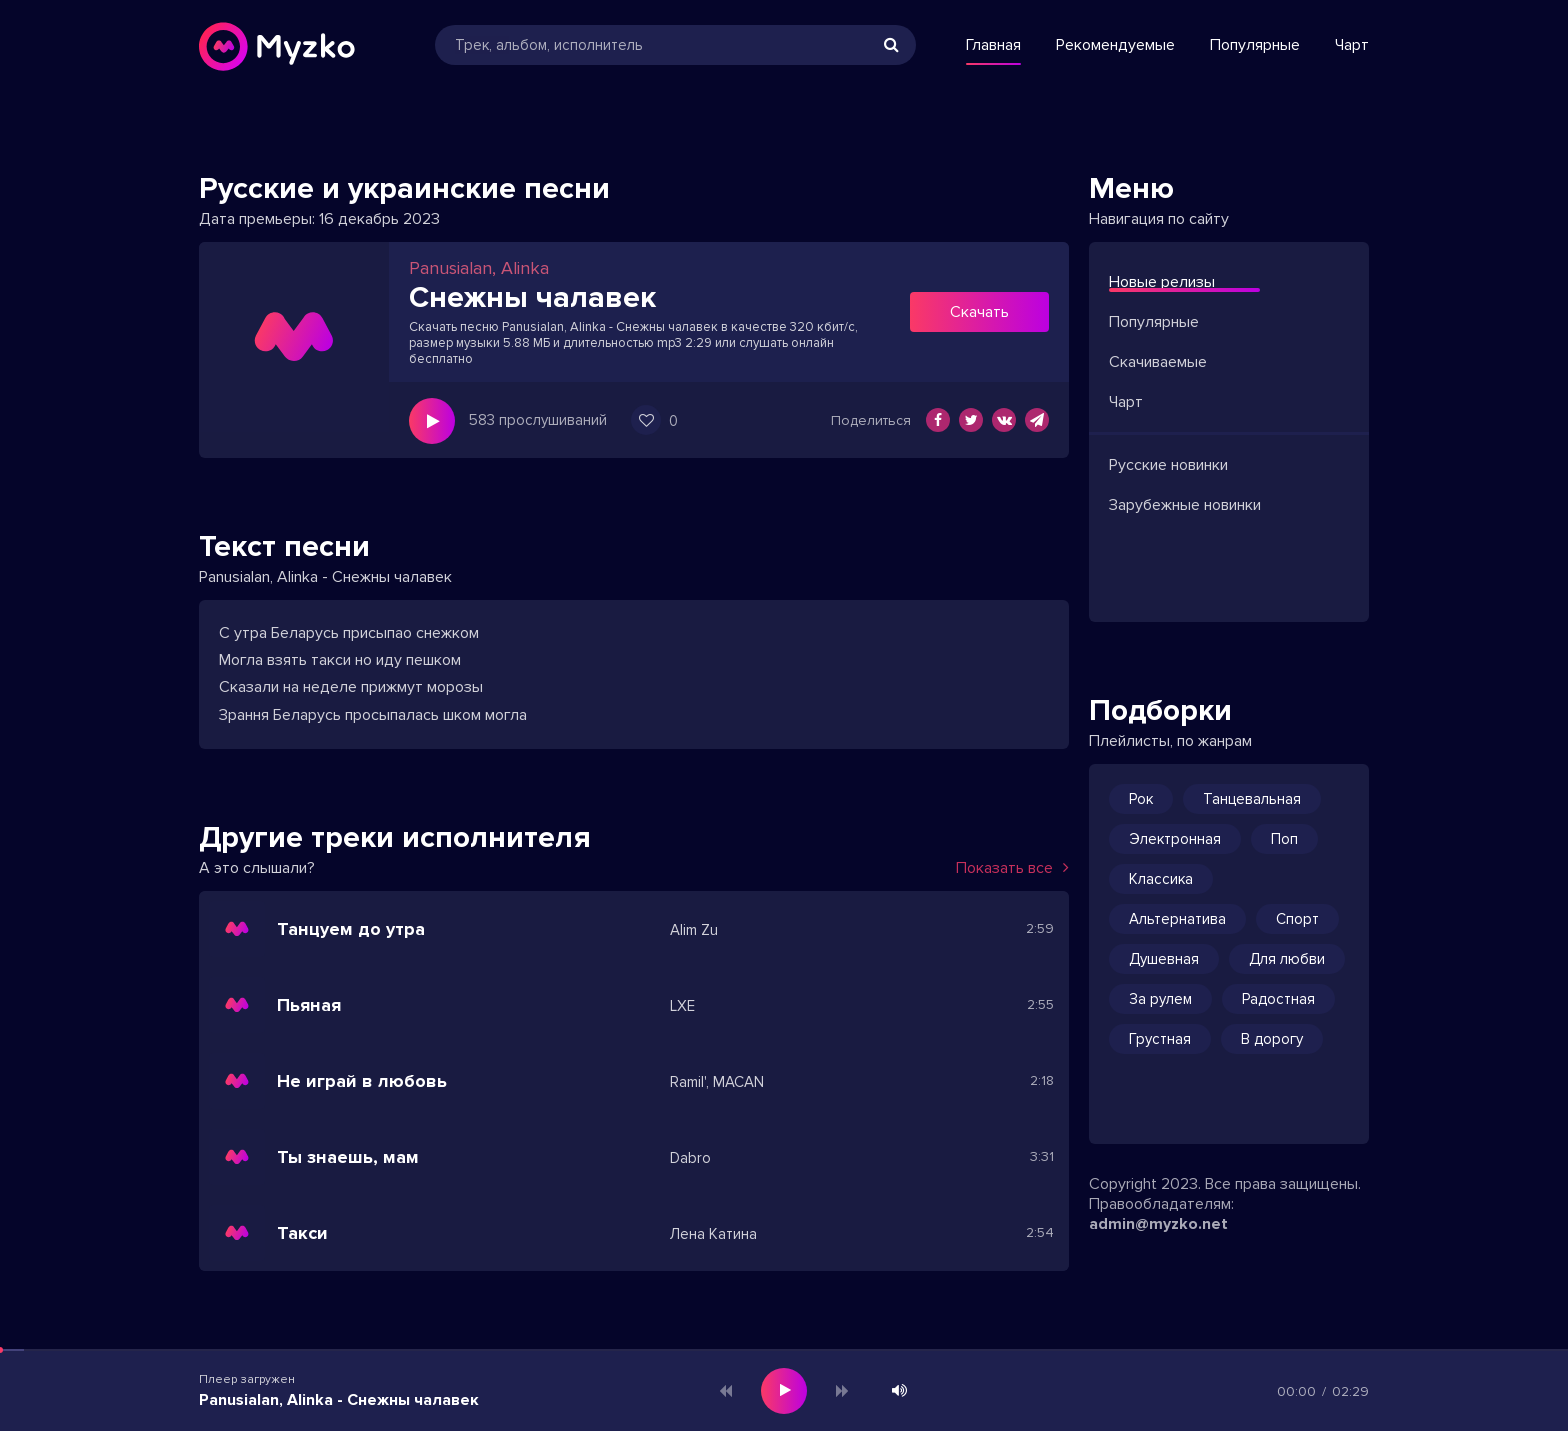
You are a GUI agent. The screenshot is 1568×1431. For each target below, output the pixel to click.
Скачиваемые (1158, 362)
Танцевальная (1252, 799)
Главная (993, 45)
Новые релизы (1162, 282)
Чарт (1352, 45)
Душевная (1164, 959)
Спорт (1297, 919)
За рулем (1160, 999)
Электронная (1175, 839)
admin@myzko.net (1158, 1224)
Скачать (979, 312)
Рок (1141, 799)
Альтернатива (1177, 919)
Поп (1284, 839)
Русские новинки (1168, 465)
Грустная (1160, 1039)
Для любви (1287, 959)
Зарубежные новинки (1185, 505)
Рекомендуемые (1115, 45)
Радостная (1278, 999)
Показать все (1012, 868)
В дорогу (1272, 1039)
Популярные (1255, 45)
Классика (1161, 879)
